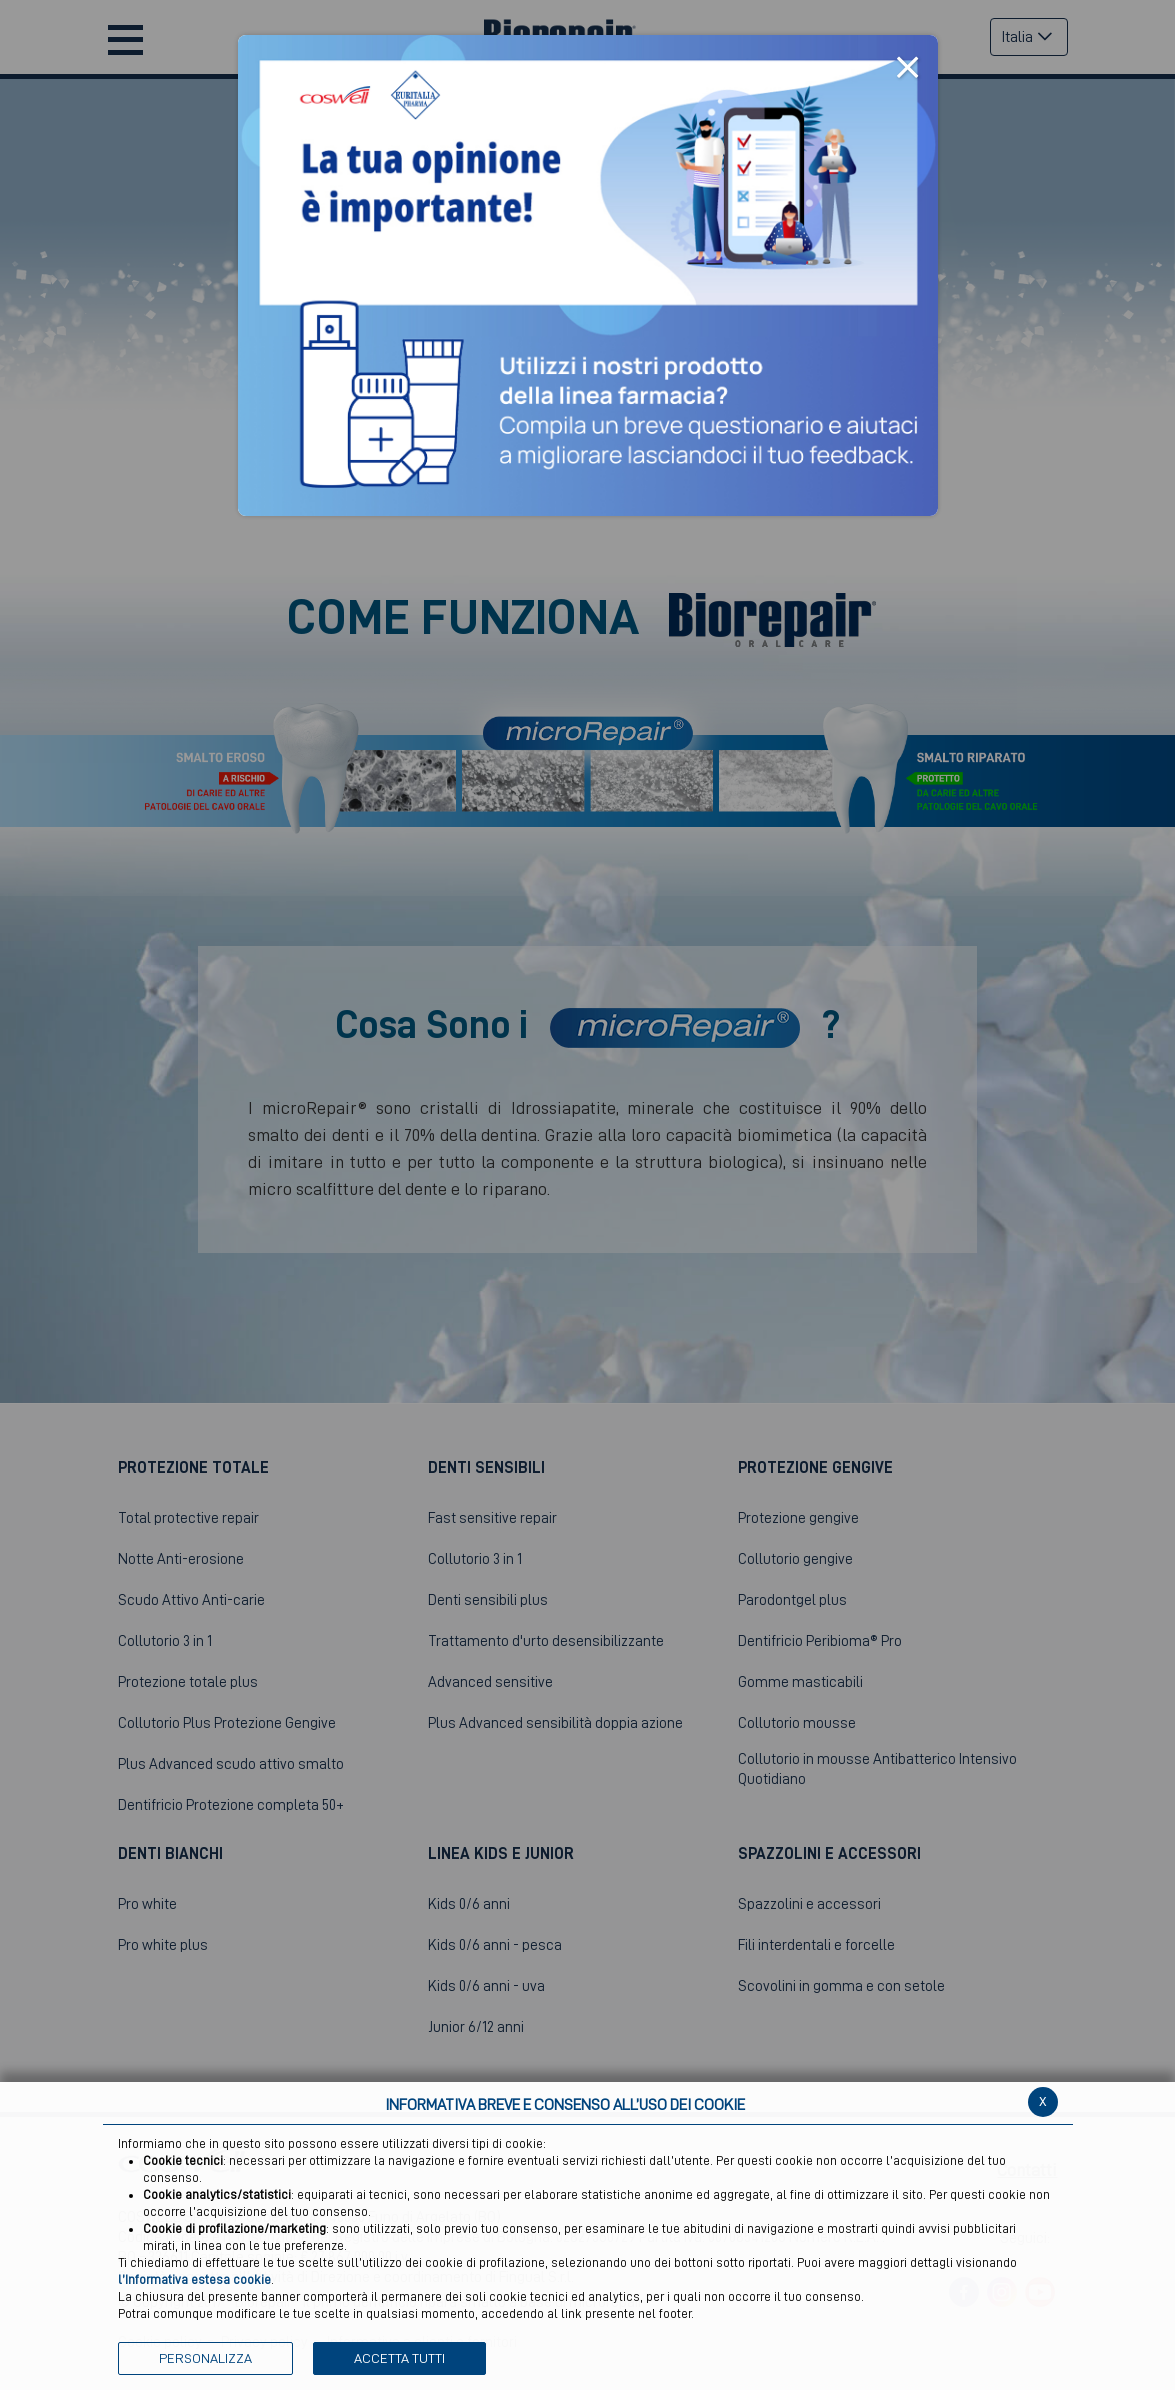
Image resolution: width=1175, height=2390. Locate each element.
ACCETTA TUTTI (399, 2358)
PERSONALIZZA (205, 2358)
